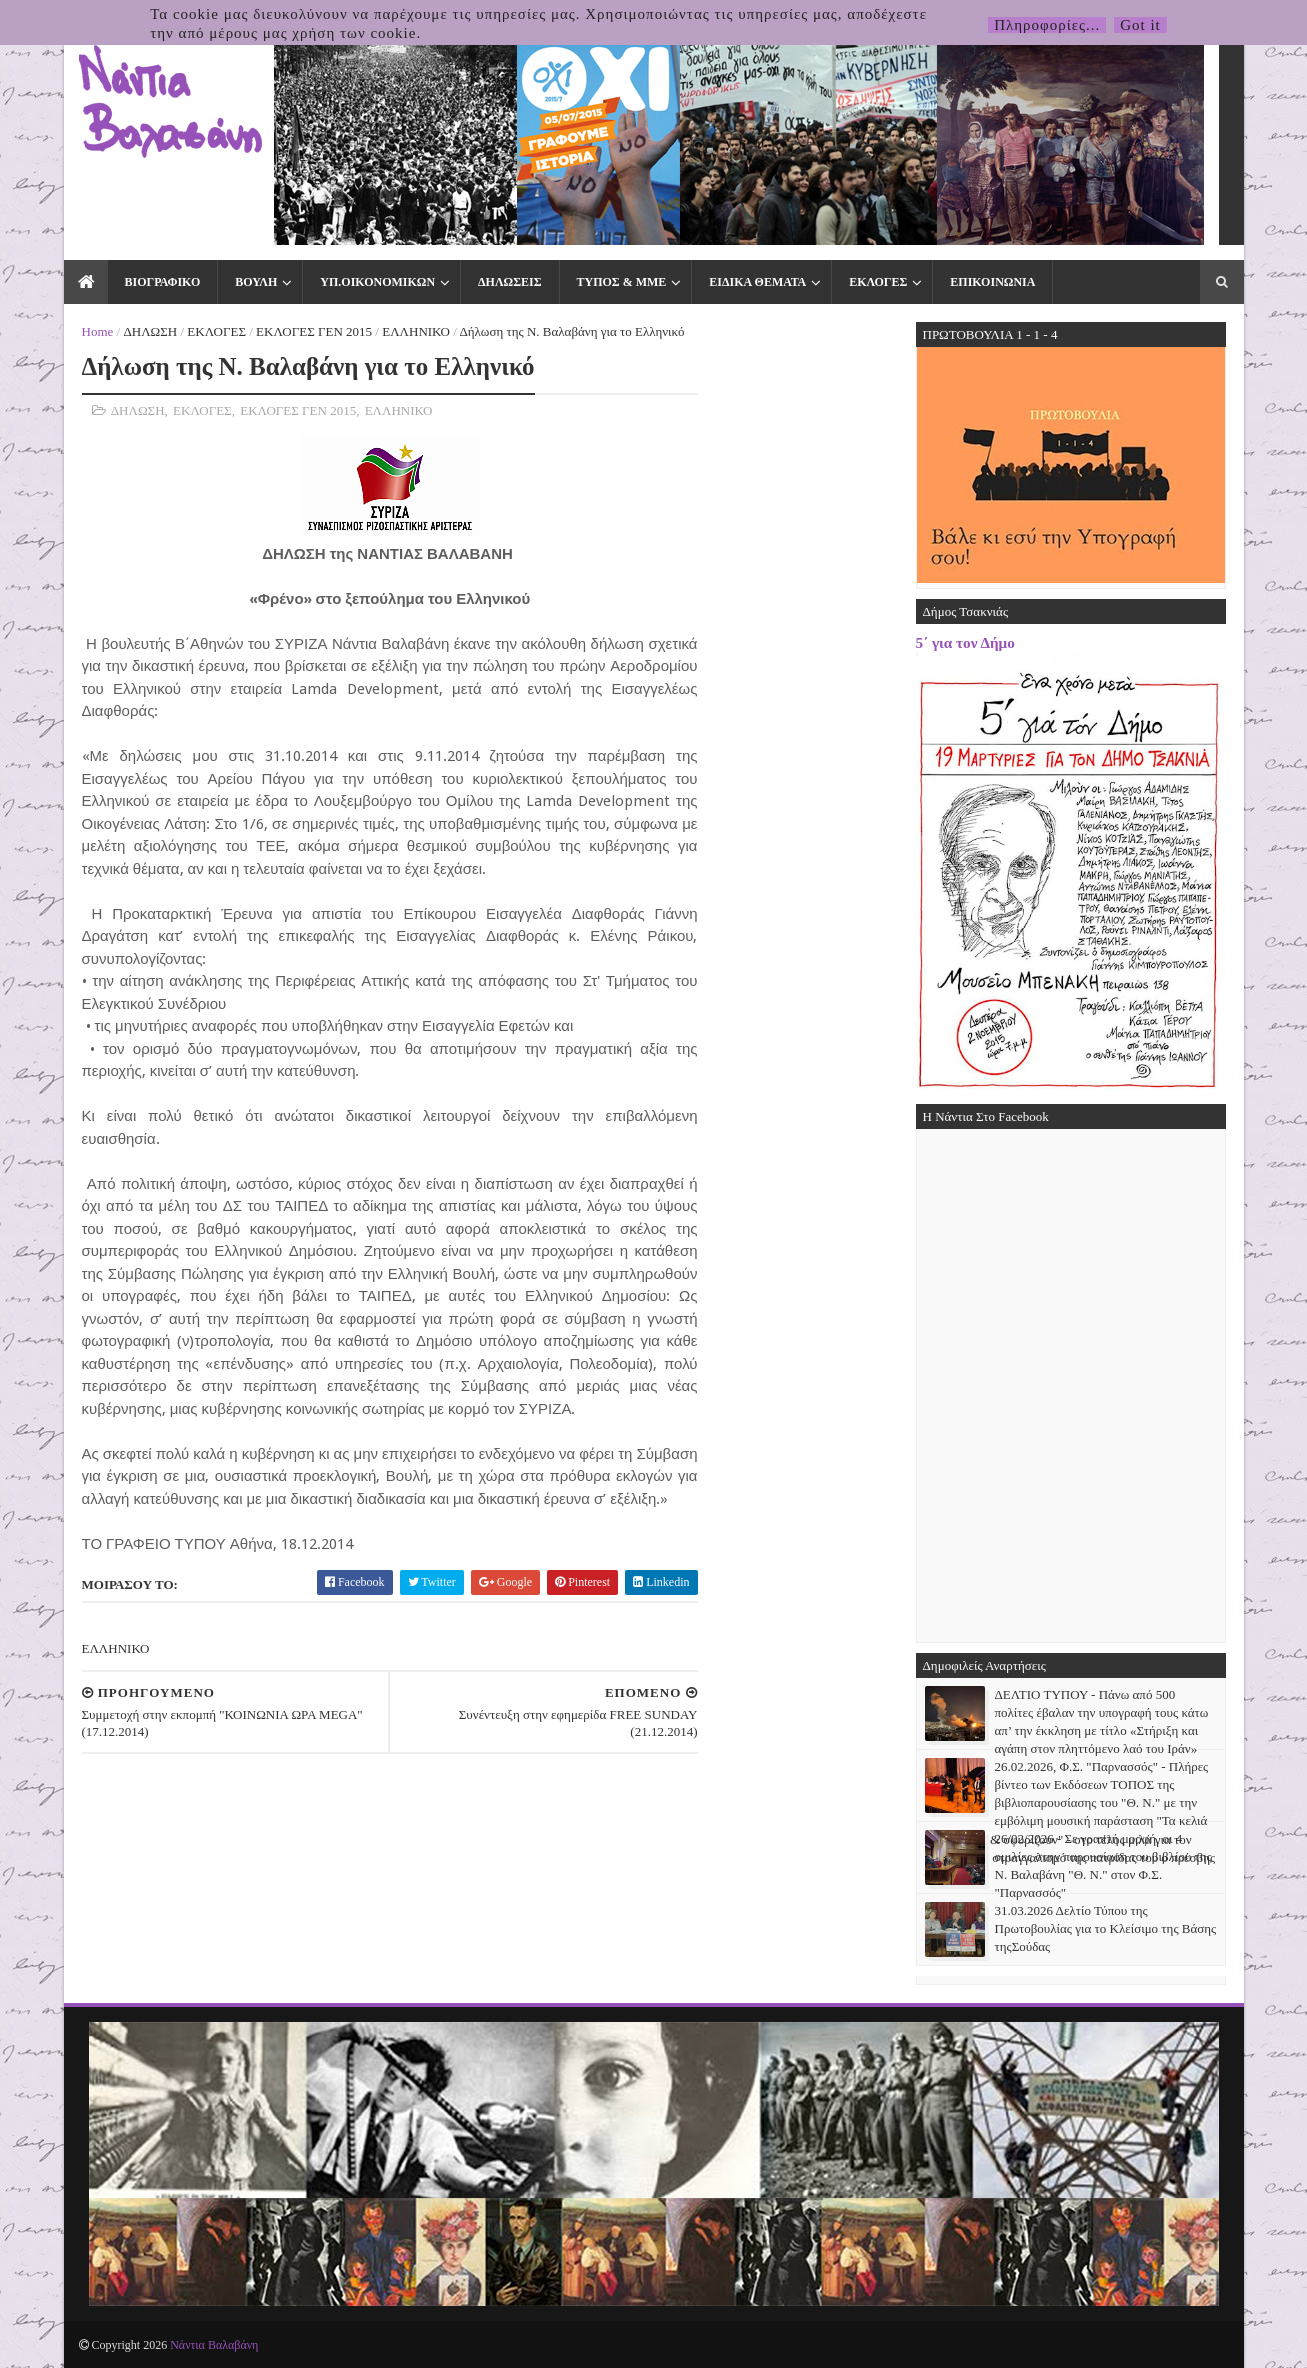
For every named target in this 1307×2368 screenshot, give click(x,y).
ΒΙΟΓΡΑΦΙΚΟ (163, 282)
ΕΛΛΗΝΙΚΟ (416, 331)
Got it (1140, 25)
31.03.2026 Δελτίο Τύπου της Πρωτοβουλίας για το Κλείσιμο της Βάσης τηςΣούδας (1106, 1928)
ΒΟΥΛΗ (256, 282)
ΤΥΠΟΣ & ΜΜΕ (622, 282)
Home (98, 331)
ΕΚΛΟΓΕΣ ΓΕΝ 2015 (314, 331)
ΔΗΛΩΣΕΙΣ (509, 282)
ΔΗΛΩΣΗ (150, 331)
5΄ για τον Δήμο (965, 642)
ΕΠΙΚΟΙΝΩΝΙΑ (992, 282)
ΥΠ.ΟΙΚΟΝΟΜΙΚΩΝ (377, 282)
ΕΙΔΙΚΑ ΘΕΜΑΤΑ (757, 282)
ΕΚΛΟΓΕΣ (878, 282)
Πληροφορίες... (1047, 25)
